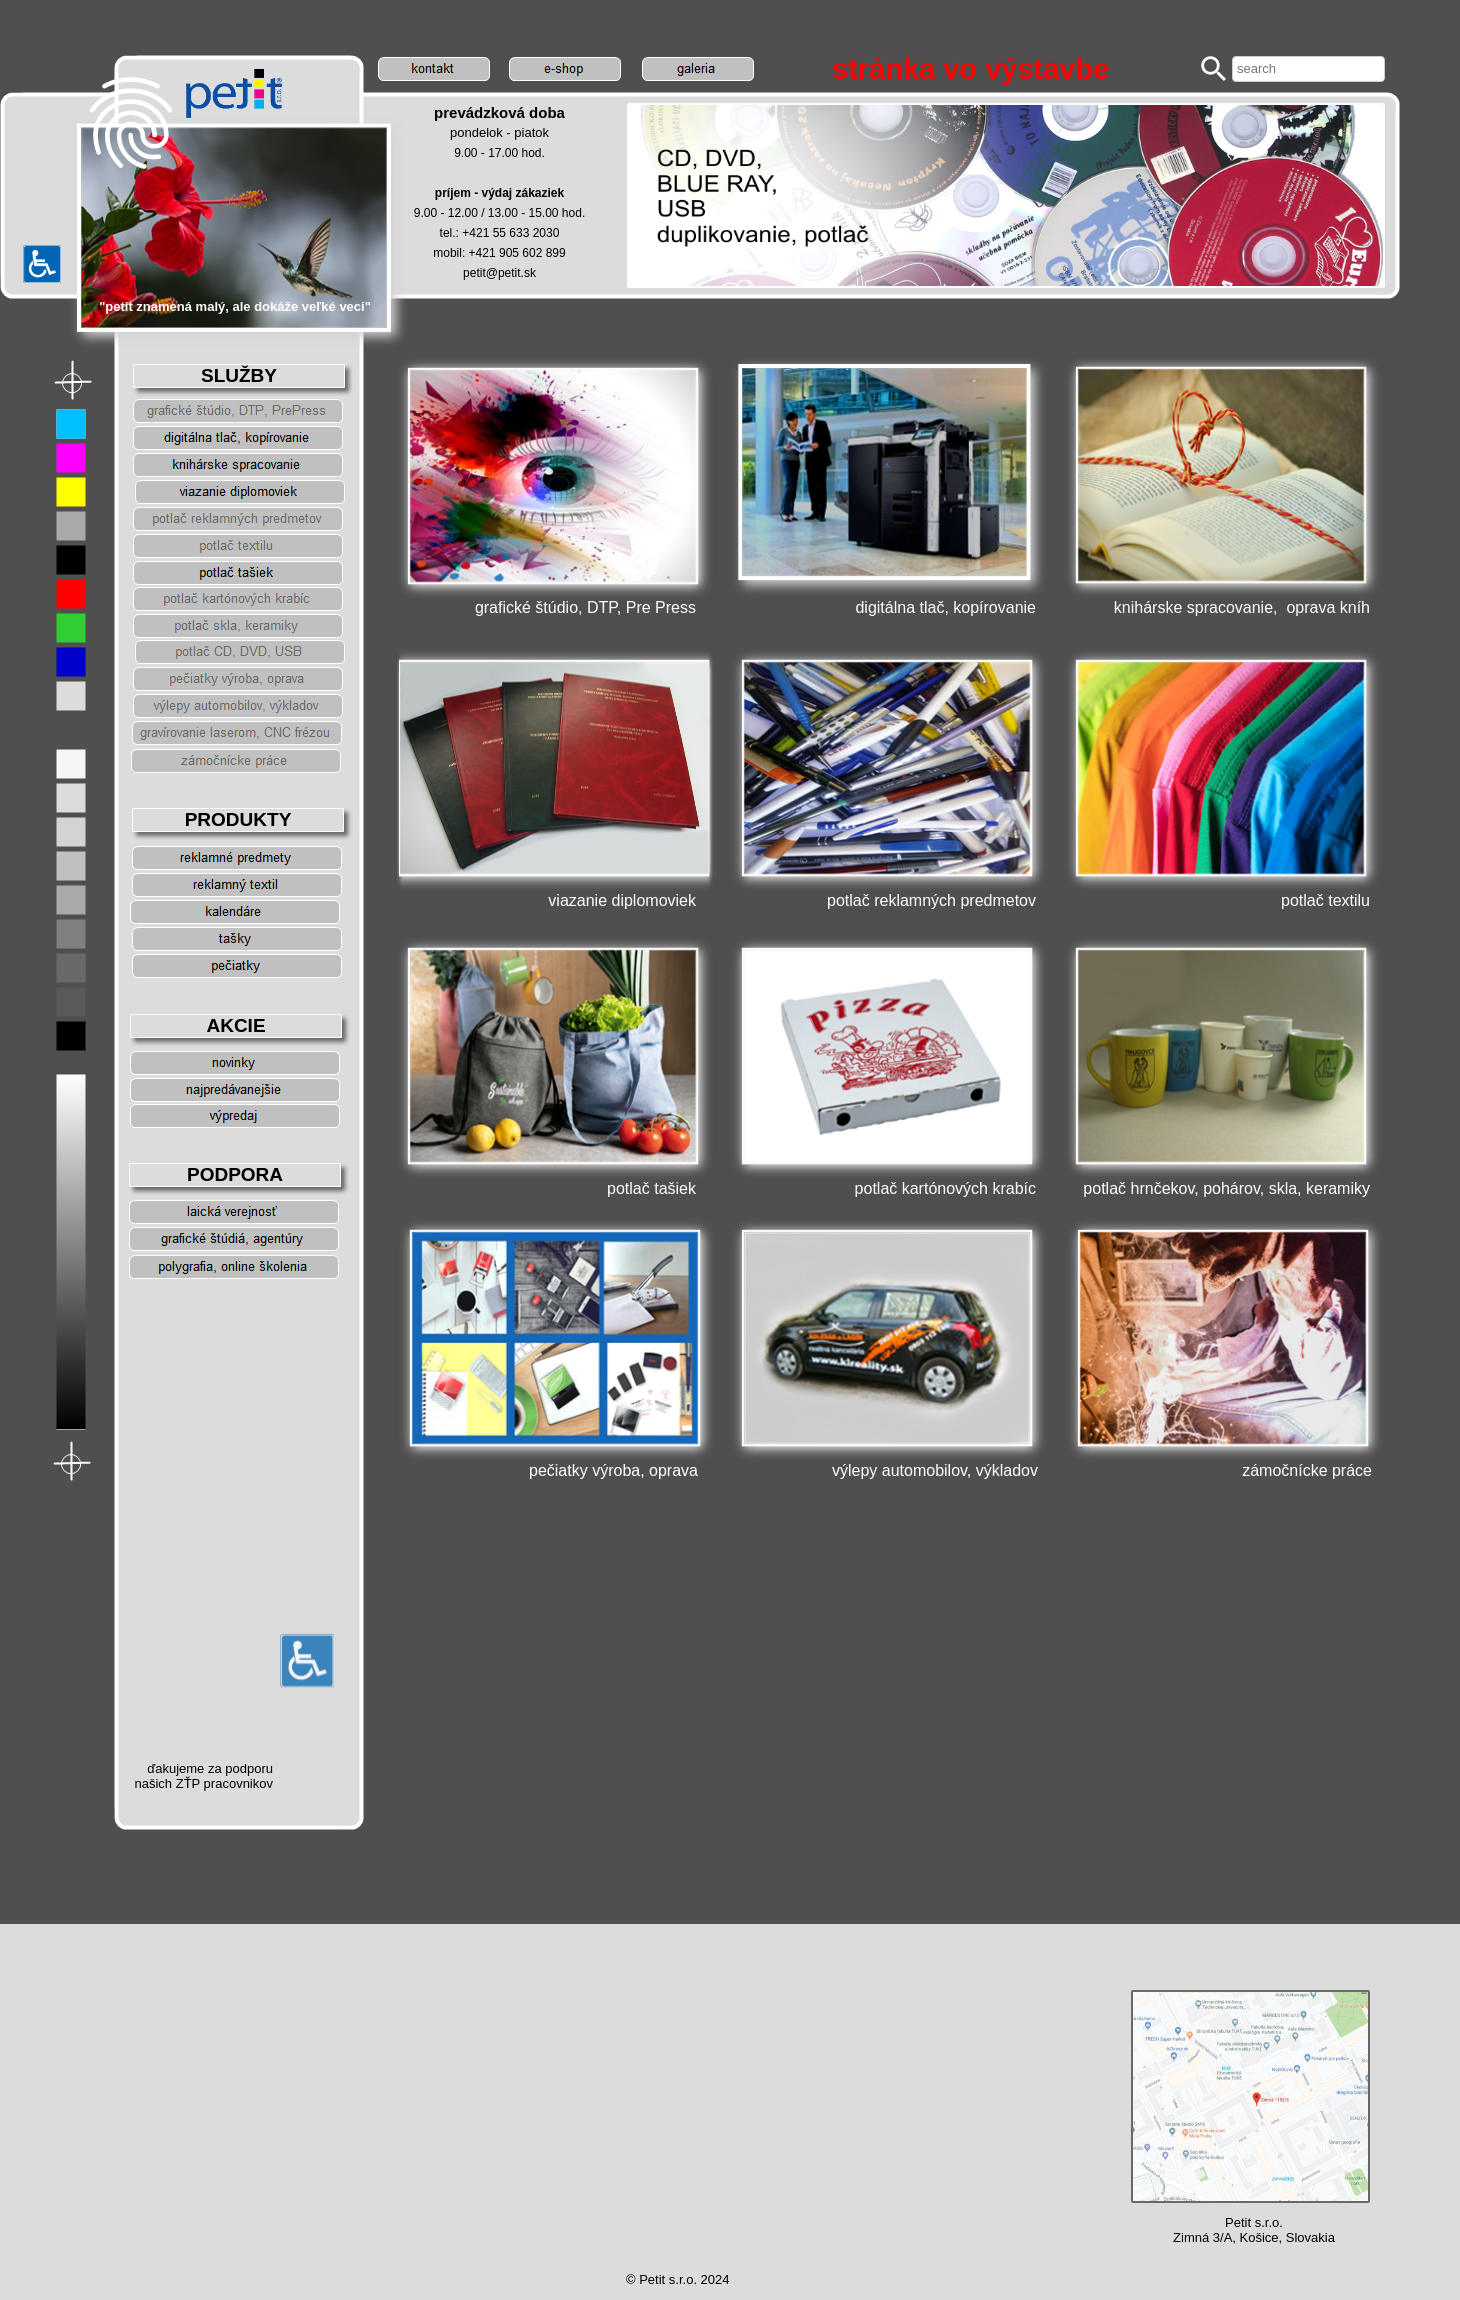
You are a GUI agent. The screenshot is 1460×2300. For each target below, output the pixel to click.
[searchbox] (1308, 69)
